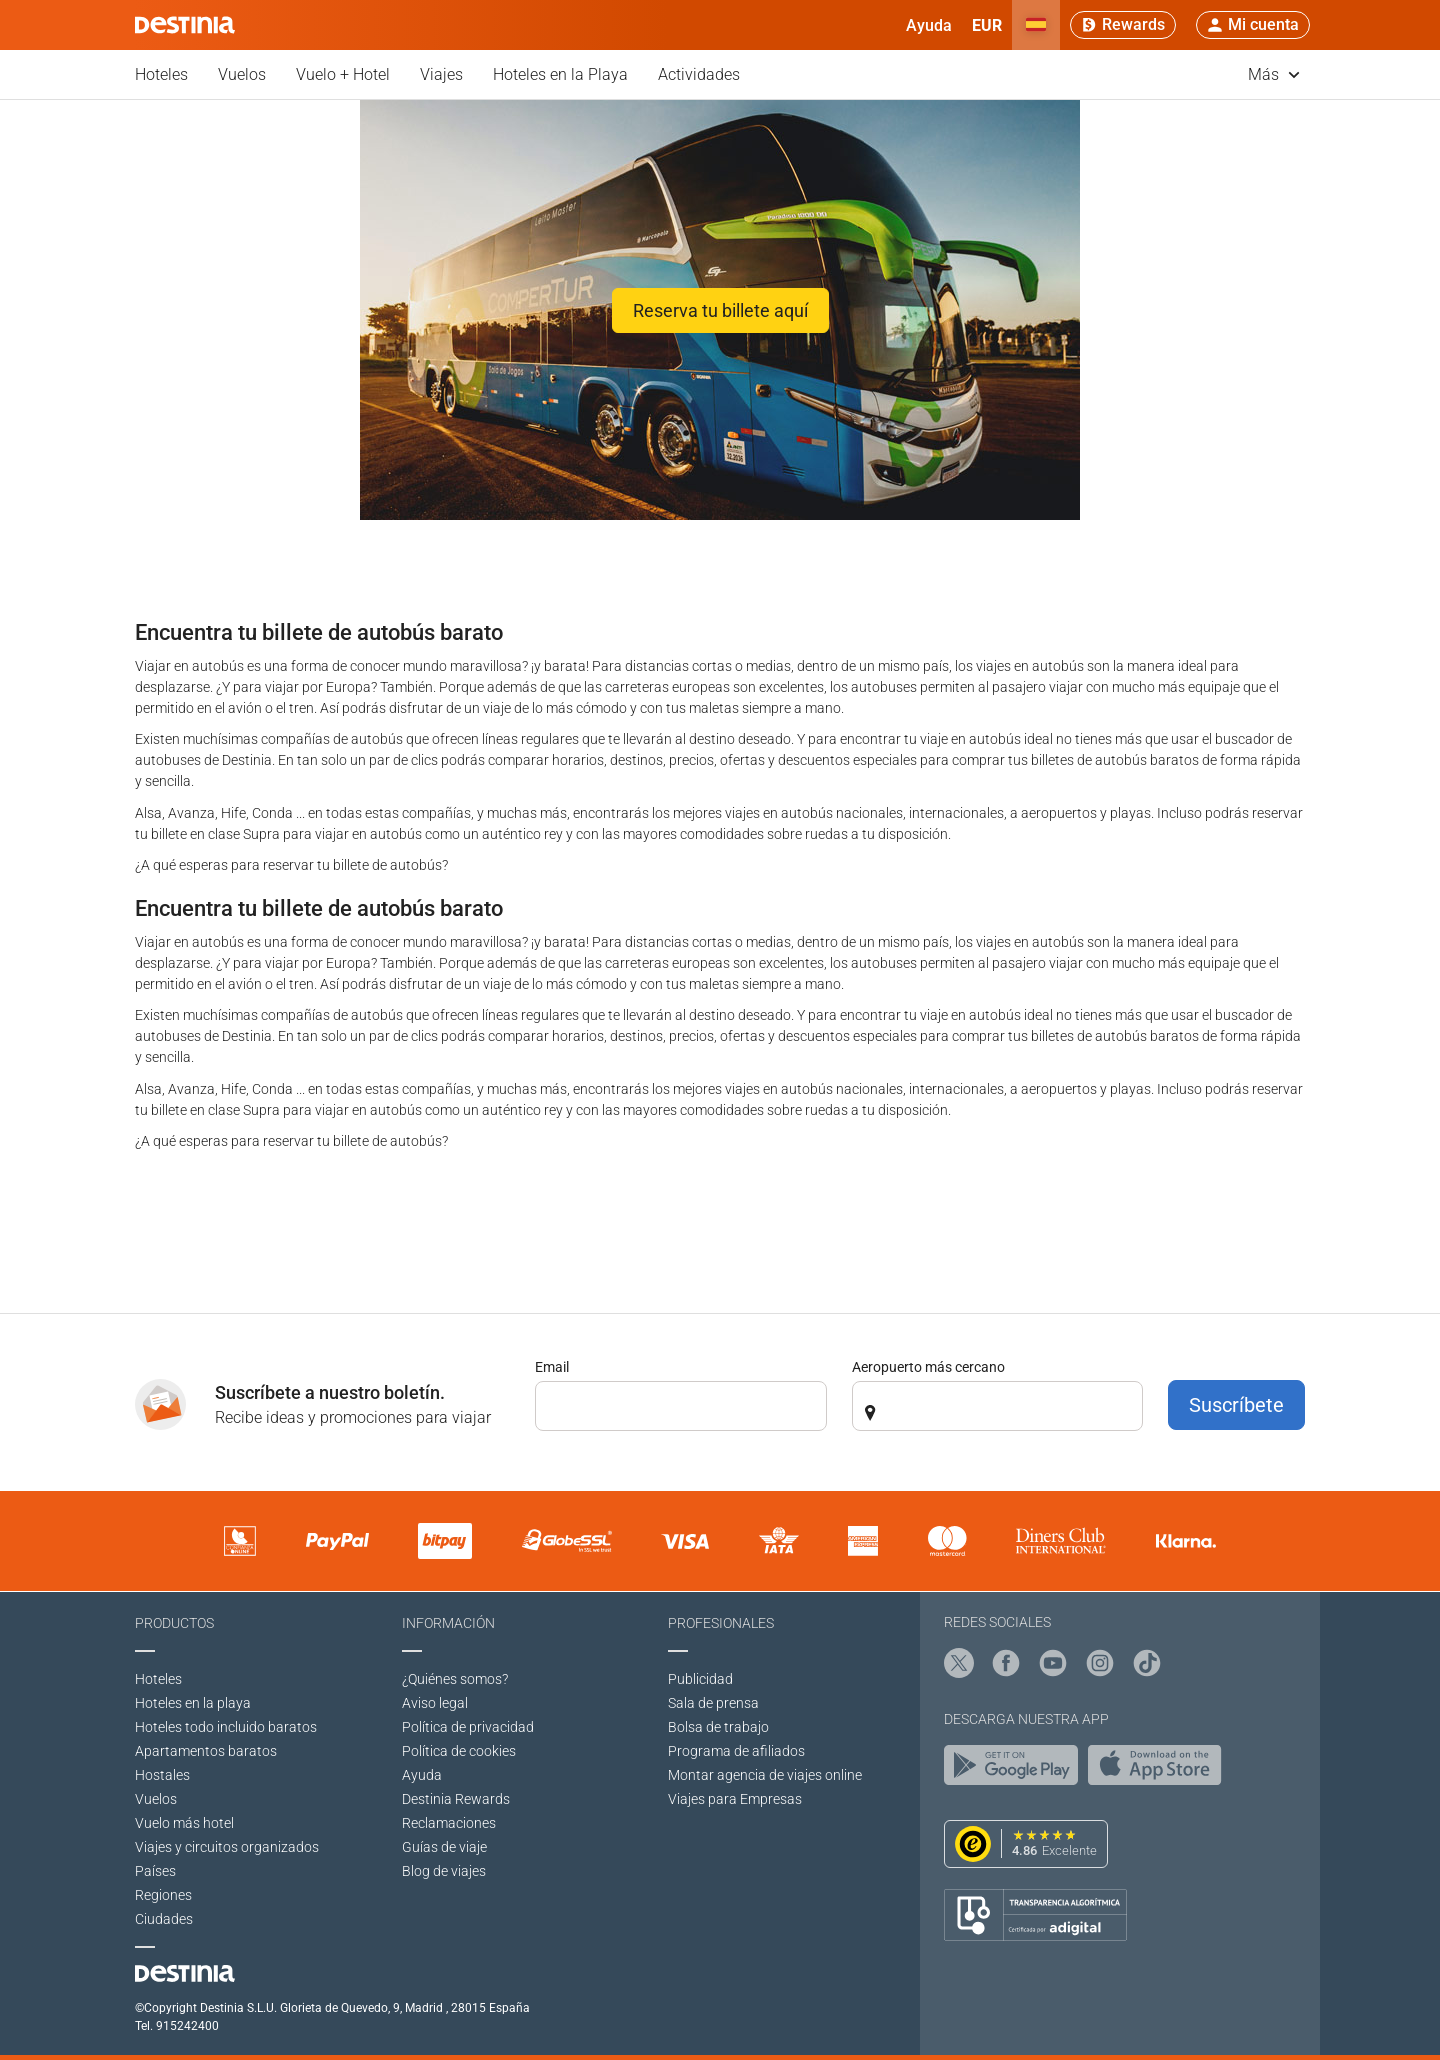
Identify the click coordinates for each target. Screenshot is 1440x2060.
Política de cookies (459, 1751)
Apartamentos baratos (206, 1751)
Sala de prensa (713, 1703)
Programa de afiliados (736, 1751)
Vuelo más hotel (184, 1823)
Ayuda (422, 1775)
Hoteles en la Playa (560, 74)
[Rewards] (1123, 25)
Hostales (162, 1775)
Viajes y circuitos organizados (227, 1847)
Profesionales (721, 1623)
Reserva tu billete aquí (720, 310)
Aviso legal (435, 1703)
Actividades (699, 74)
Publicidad (700, 1679)
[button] (987, 25)
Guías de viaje (444, 1847)
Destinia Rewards (456, 1799)
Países (155, 1871)
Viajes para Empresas (735, 1799)
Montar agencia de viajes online (765, 1775)
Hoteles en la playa (193, 1703)
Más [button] (1274, 74)
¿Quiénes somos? (455, 1679)
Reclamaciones (449, 1823)
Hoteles (161, 74)
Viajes (441, 74)
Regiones (163, 1895)
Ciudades (164, 1919)
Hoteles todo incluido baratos (226, 1727)
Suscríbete (1236, 1405)
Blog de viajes (444, 1871)
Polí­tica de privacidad (468, 1727)
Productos (174, 1623)
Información (448, 1623)
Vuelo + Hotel (343, 74)
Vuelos (242, 74)
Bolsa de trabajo (718, 1727)
